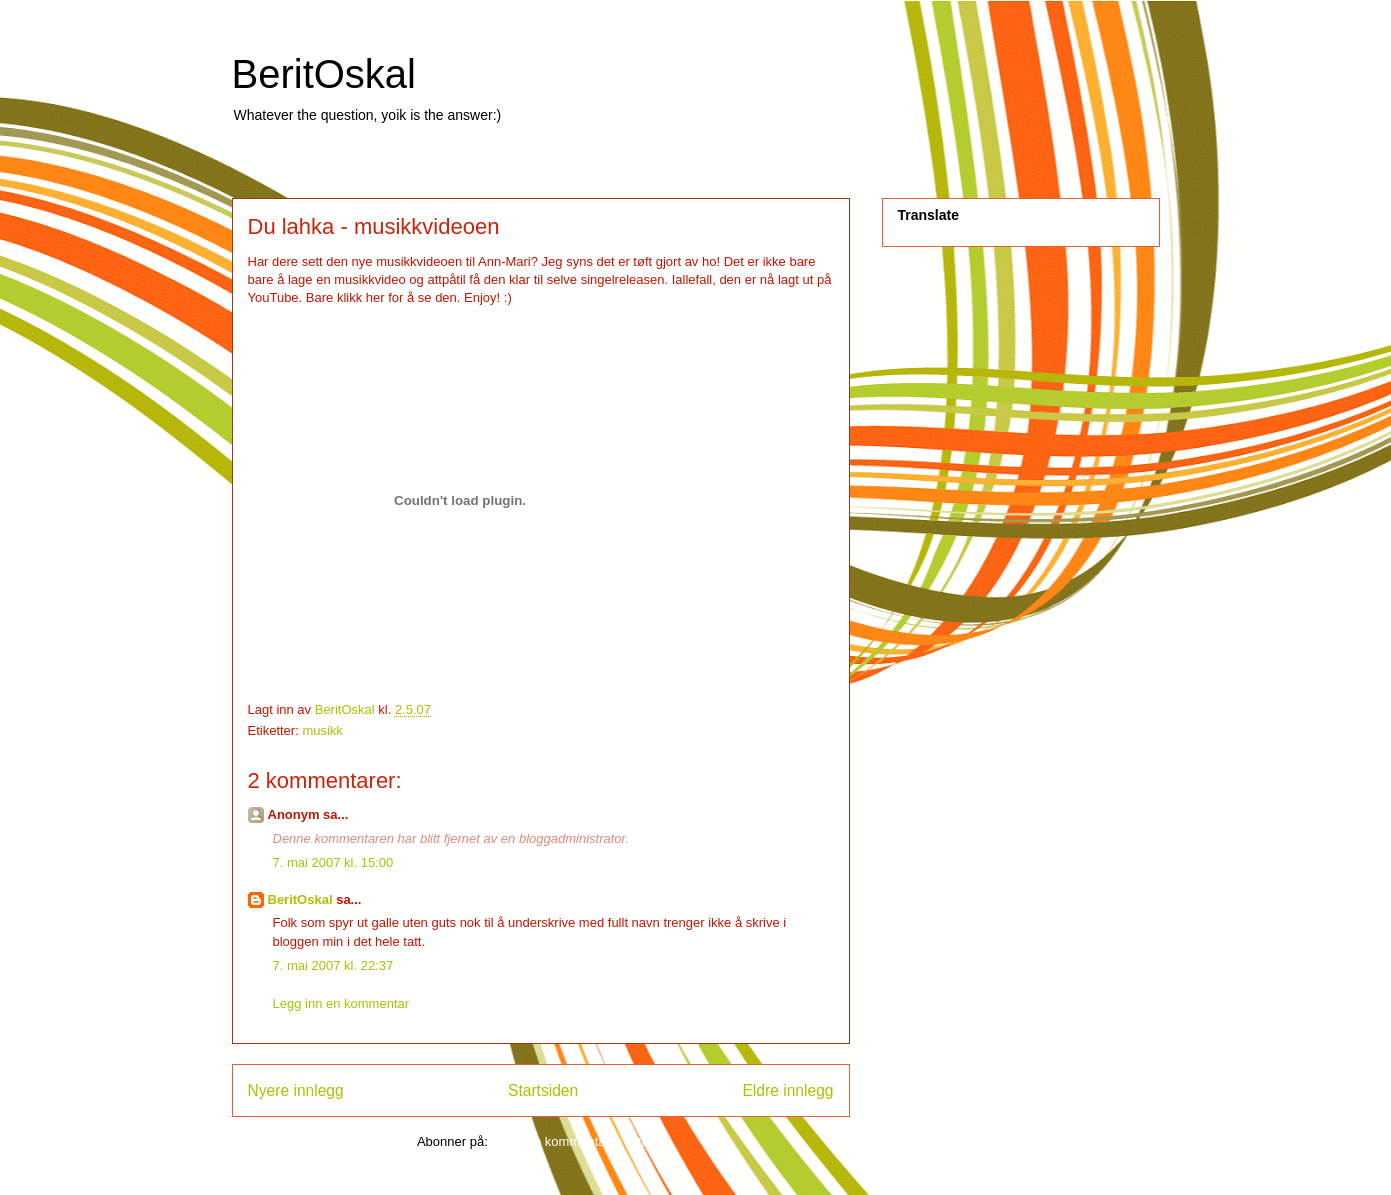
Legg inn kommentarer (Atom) (577, 1141)
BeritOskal (324, 74)
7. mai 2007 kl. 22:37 (333, 965)
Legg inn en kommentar (341, 1003)
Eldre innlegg (787, 1090)
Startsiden (543, 1090)
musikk (322, 730)
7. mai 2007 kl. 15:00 (333, 862)
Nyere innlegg (296, 1090)
